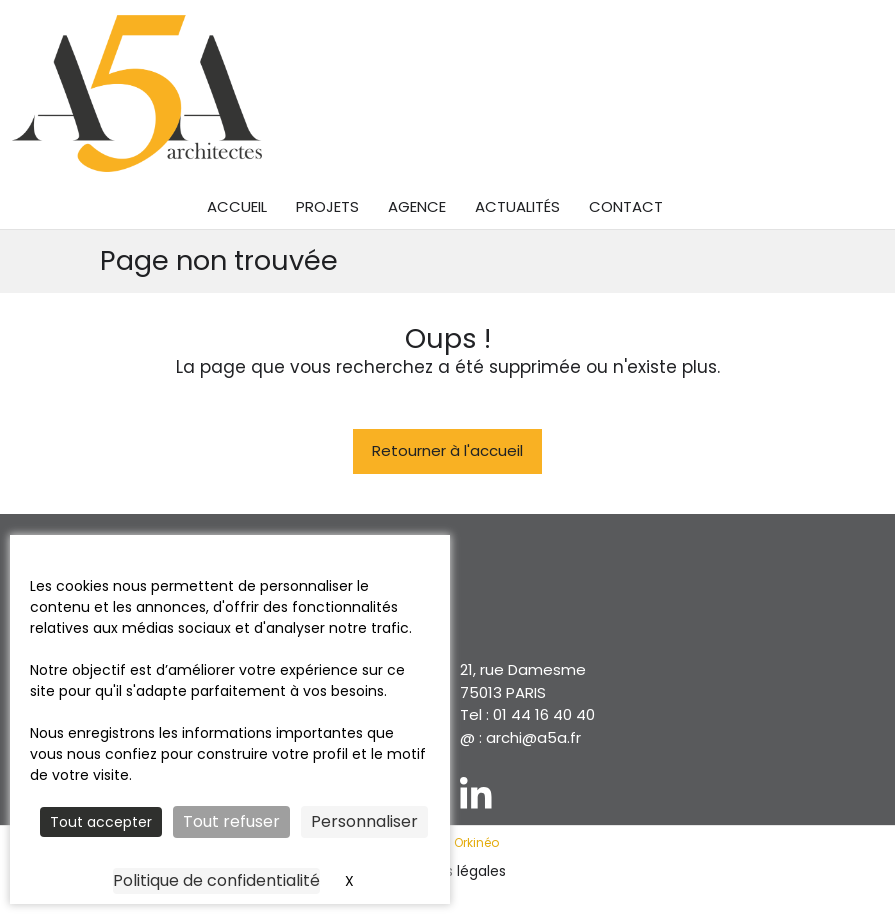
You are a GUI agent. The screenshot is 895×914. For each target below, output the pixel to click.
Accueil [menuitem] (237, 206)
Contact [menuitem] (626, 206)
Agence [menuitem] (417, 206)
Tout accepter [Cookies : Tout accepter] (101, 822)
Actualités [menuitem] (517, 206)
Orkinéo (476, 842)
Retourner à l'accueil (447, 450)
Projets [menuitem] (327, 206)
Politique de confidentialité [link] (216, 880)
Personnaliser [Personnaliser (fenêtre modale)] (364, 821)
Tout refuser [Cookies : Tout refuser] (231, 821)
